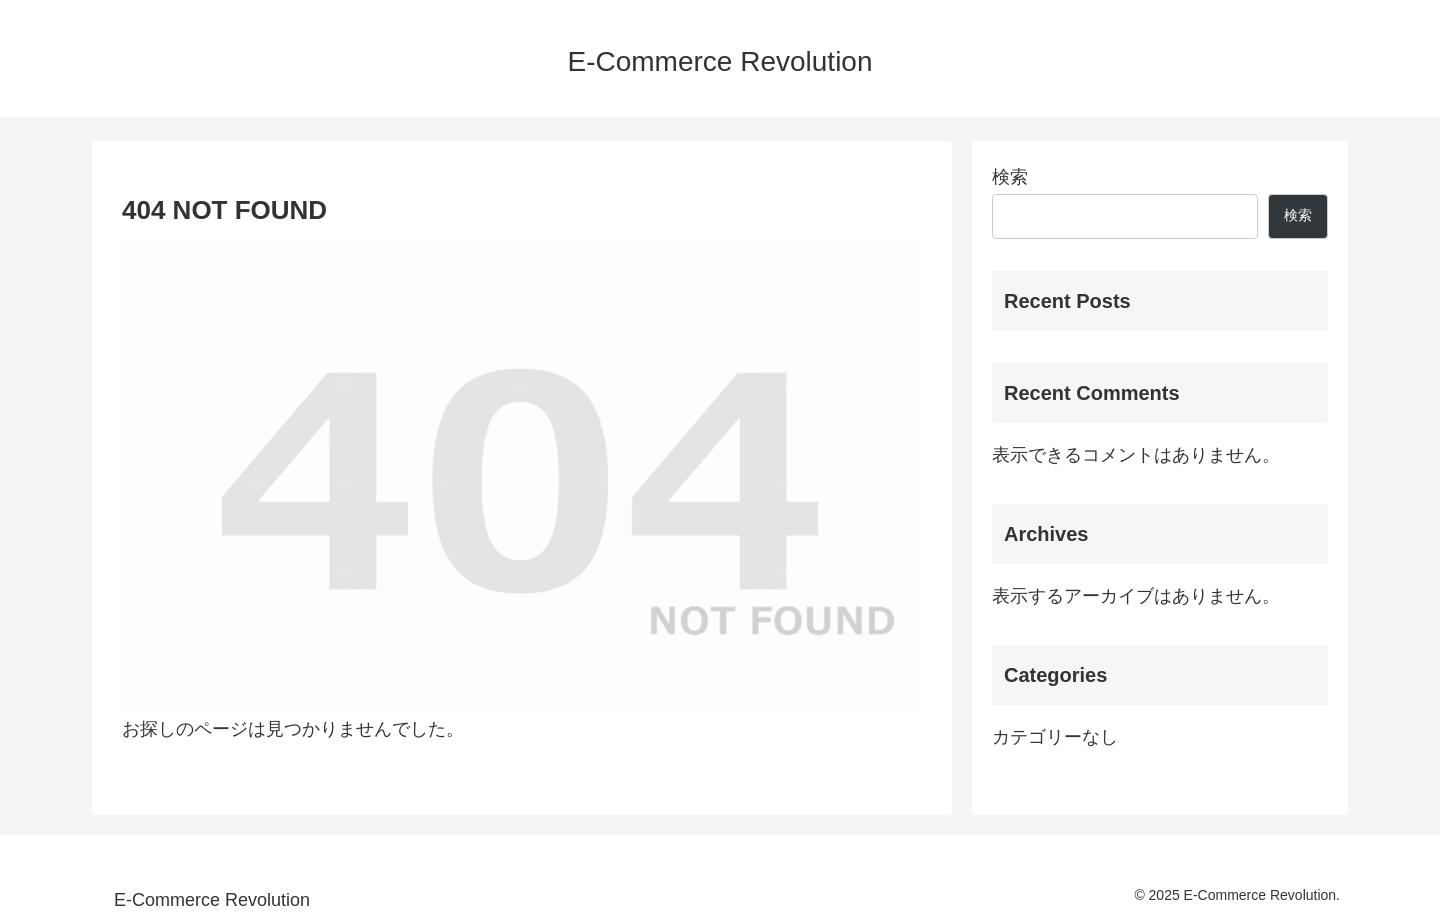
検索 (1010, 177)
